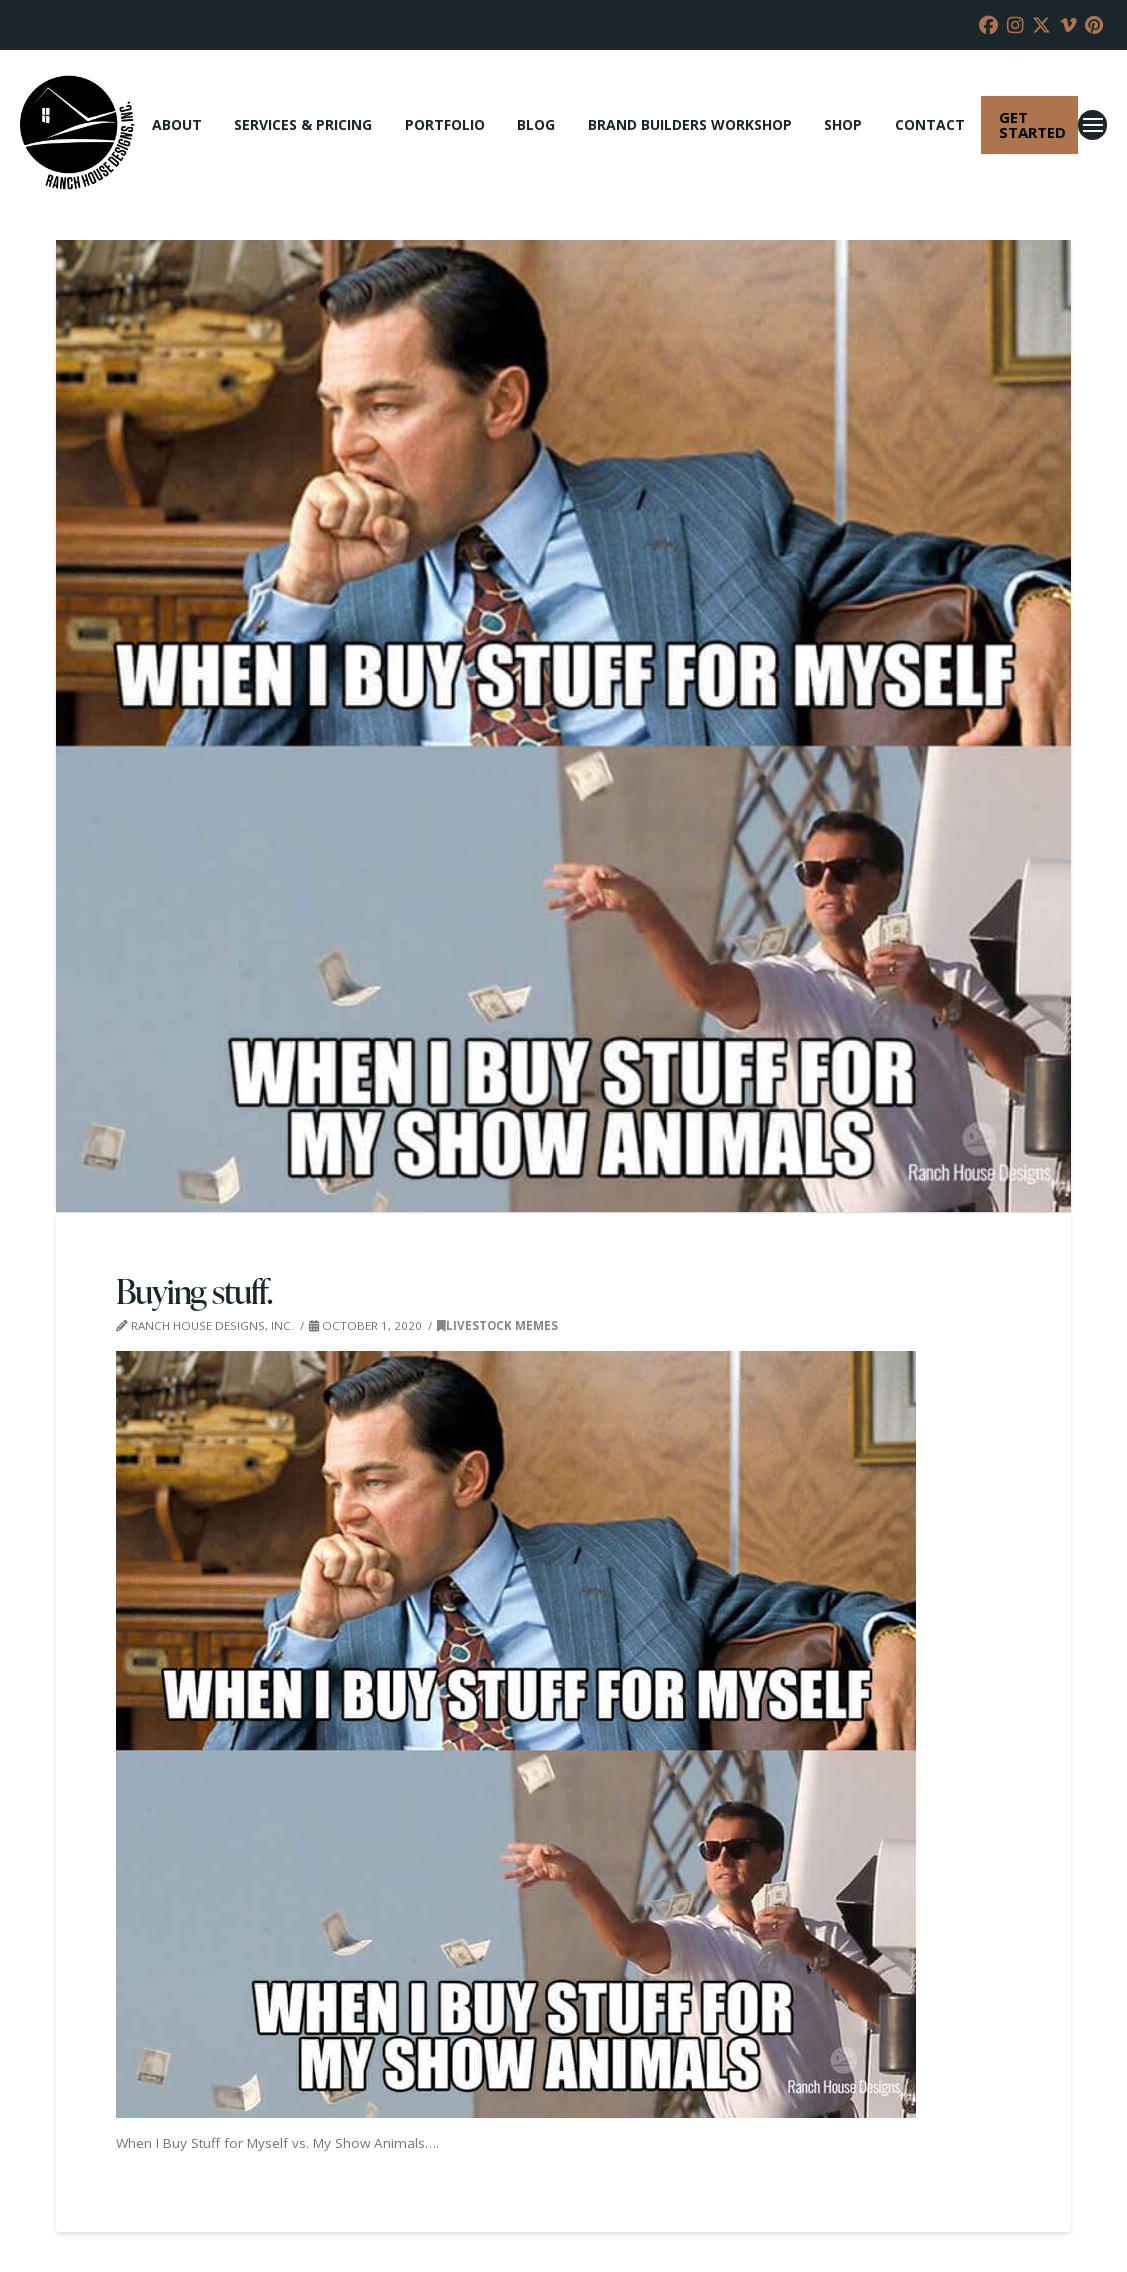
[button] (1092, 125)
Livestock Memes (497, 1325)
